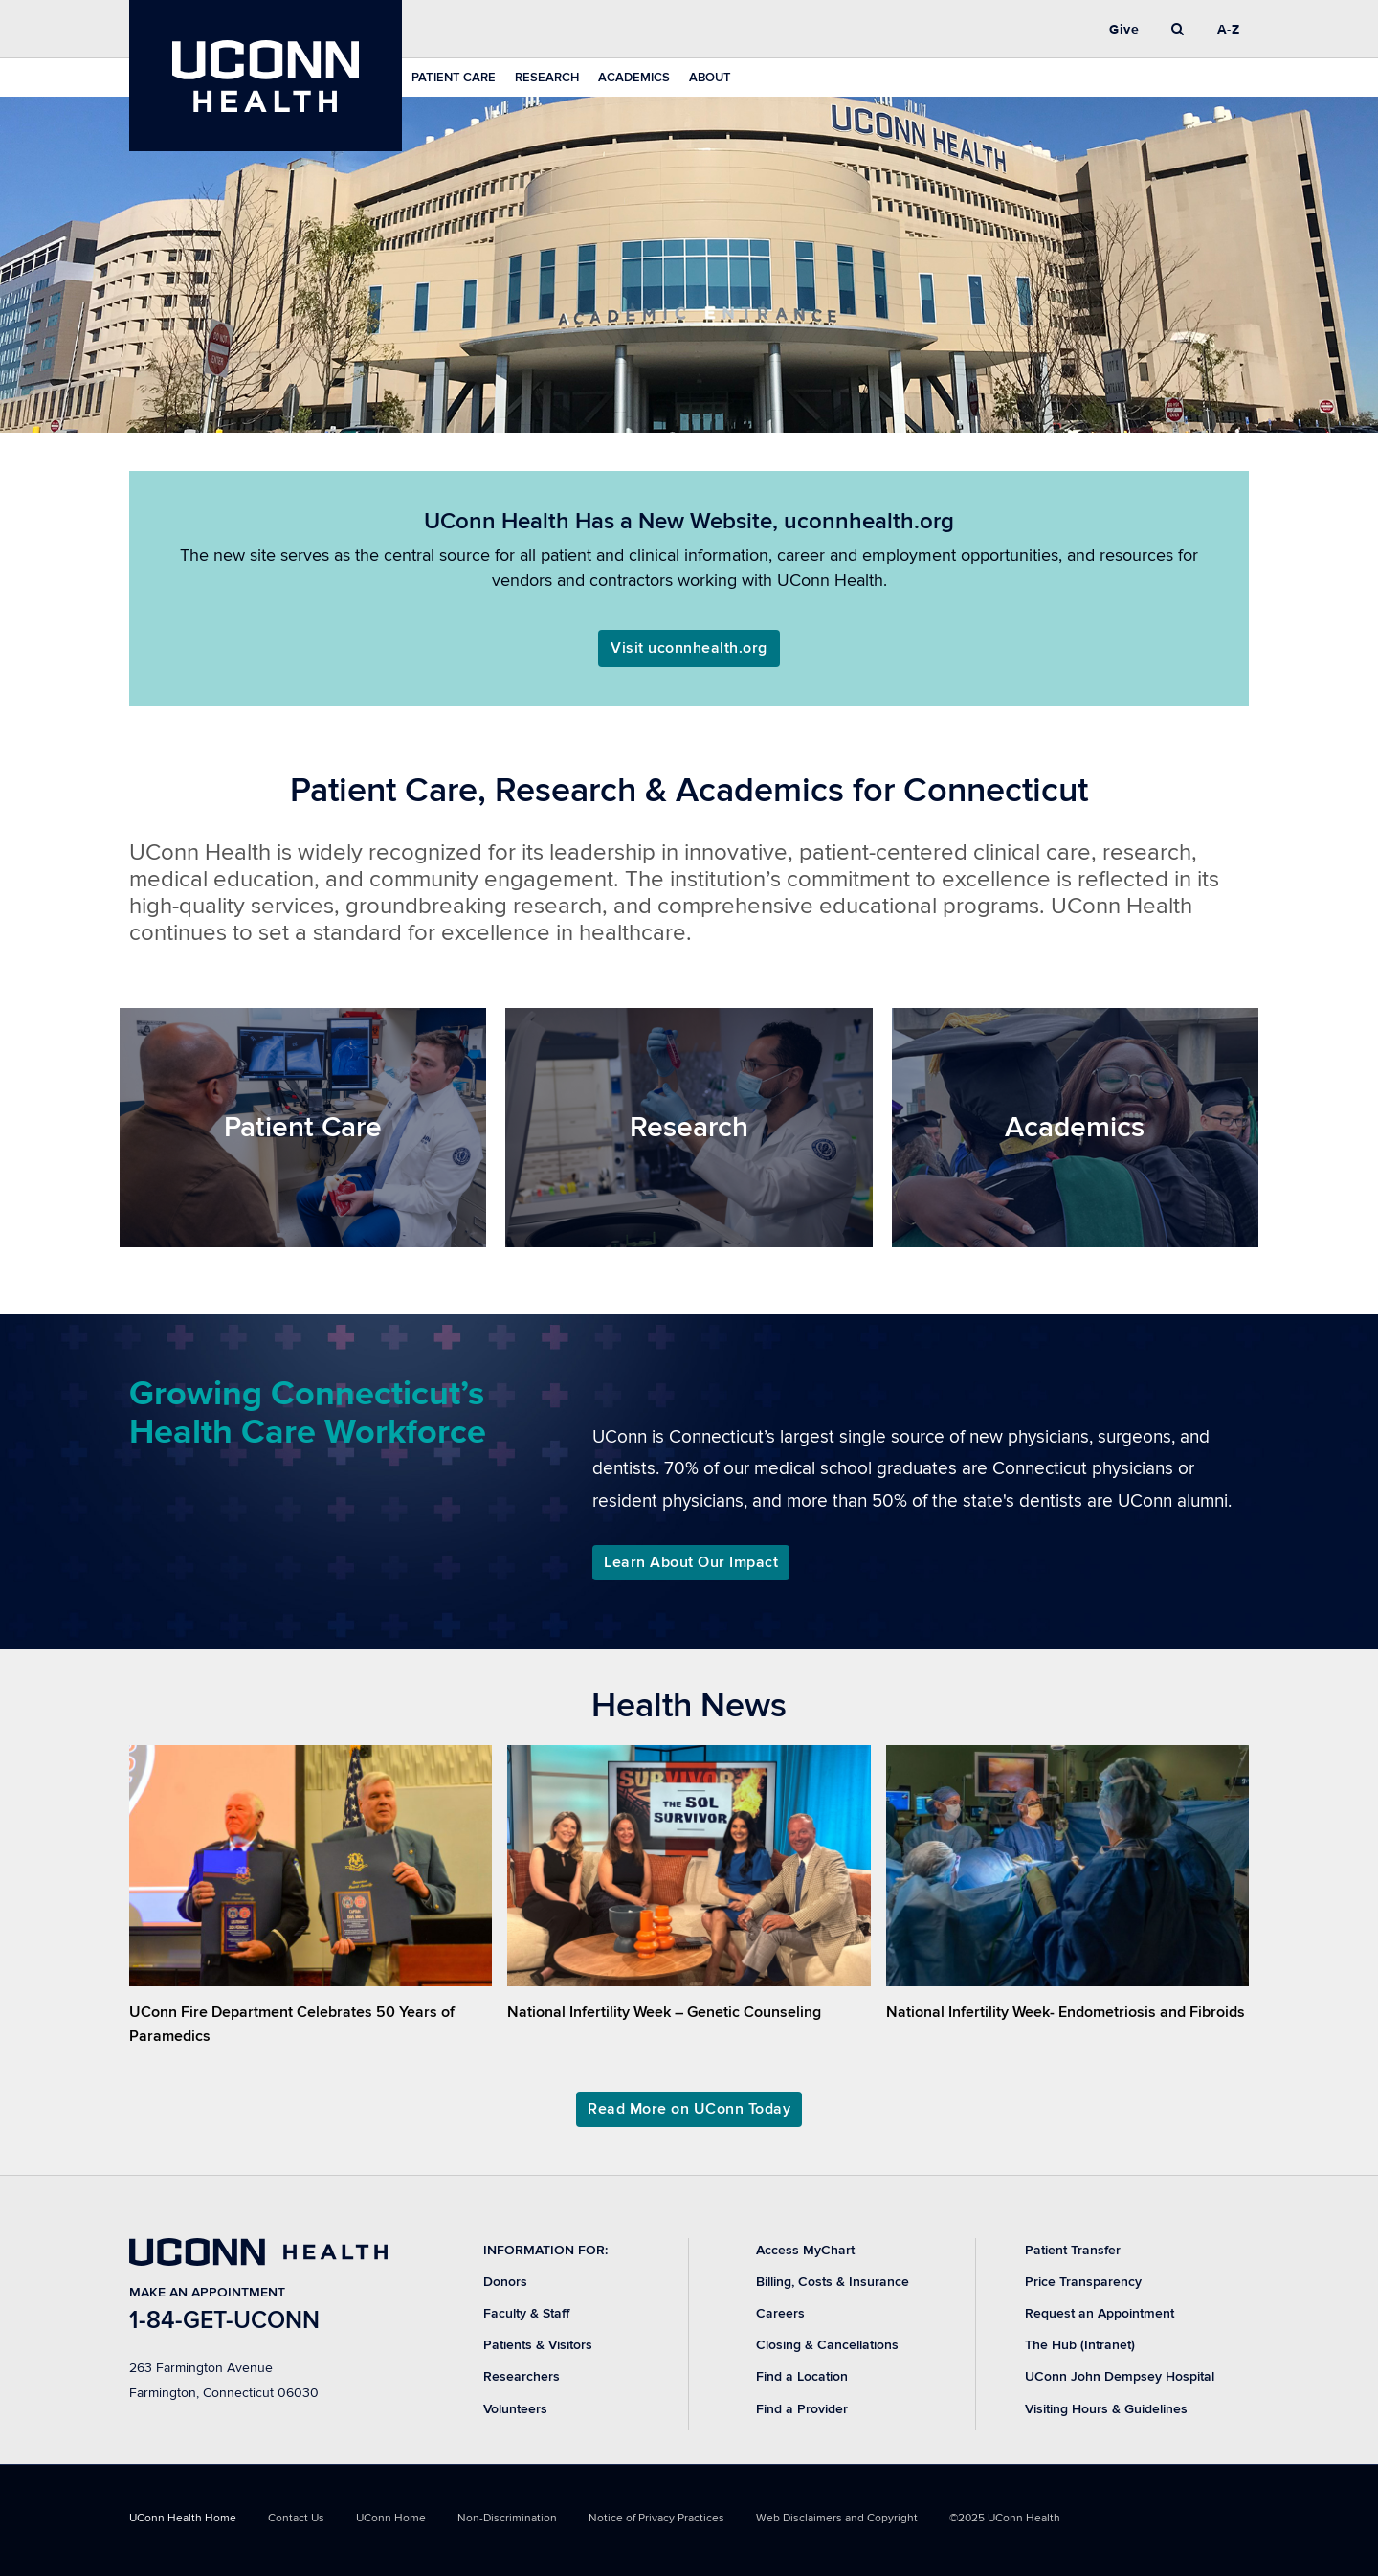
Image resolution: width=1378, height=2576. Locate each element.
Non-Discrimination (507, 2518)
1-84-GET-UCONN (224, 2321)
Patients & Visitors (537, 2345)
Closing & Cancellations (827, 2345)
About (710, 77)
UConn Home (391, 2518)
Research (547, 77)
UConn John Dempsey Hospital (1119, 2376)
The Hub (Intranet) (1080, 2345)
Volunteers (515, 2409)
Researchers (521, 2376)
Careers (780, 2313)
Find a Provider (802, 2409)
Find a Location (802, 2376)
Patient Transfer (1073, 2250)
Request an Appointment (1099, 2313)
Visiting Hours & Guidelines (1106, 2409)
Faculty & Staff (526, 2313)
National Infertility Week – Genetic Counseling (664, 2012)
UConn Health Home (182, 2518)
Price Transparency (1083, 2282)
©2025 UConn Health (1004, 2518)
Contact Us (296, 2518)
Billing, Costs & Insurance (832, 2282)
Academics (634, 77)
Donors (505, 2282)
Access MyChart (805, 2250)
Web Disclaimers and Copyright (837, 2518)
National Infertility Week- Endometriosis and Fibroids (1065, 2012)
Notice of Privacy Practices (656, 2518)
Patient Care (453, 77)
